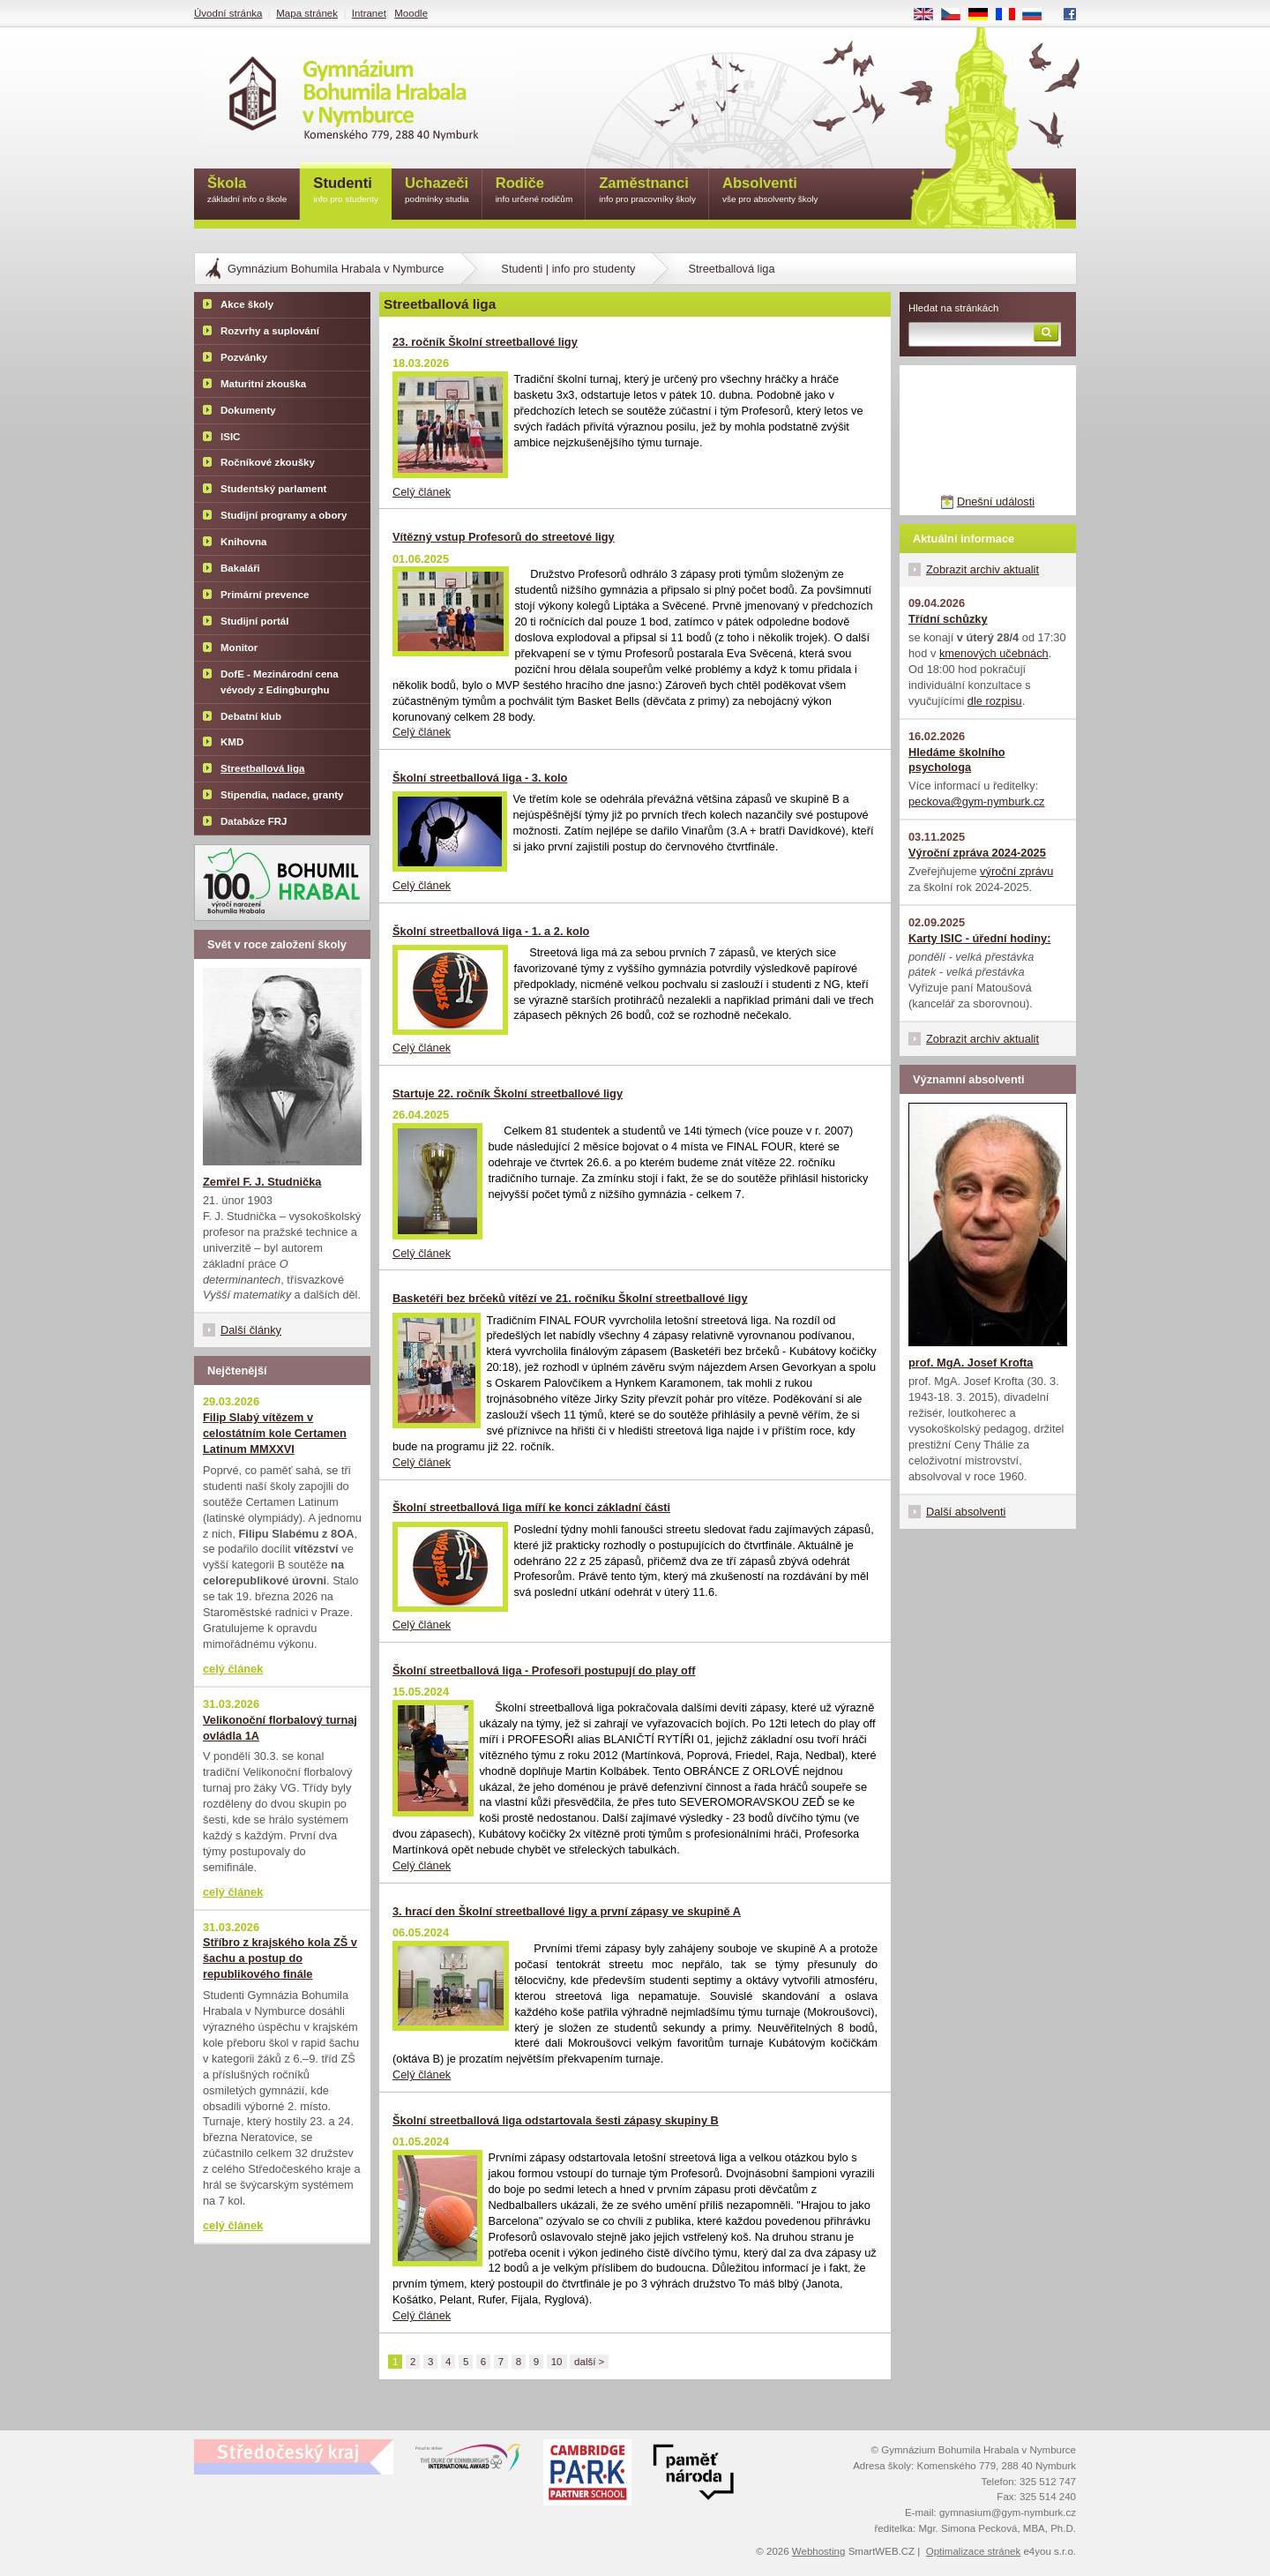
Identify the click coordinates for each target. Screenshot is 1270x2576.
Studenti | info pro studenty (568, 268)
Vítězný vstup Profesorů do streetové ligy (503, 536)
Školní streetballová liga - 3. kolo (479, 777)
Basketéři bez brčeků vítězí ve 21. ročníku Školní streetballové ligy (570, 1298)
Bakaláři (240, 568)
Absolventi (770, 191)
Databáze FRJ (254, 821)
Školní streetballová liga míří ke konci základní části (531, 1507)
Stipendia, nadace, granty (282, 795)
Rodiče (534, 191)
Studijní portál (254, 621)
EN (930, 15)
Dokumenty (248, 410)
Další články (250, 1330)
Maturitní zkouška (263, 383)
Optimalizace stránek (973, 2551)
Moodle (411, 13)
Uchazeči (437, 191)
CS (957, 15)
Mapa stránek (307, 13)
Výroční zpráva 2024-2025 (977, 852)
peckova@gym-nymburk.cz (976, 801)
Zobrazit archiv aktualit (982, 569)
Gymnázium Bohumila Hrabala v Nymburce (336, 268)
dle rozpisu (994, 701)
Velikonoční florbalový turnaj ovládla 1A (280, 1727)
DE (984, 15)
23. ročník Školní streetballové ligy (485, 341)
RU (1038, 15)
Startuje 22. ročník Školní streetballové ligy (507, 1093)
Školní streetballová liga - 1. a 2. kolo (490, 931)
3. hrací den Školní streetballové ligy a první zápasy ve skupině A (566, 1911)
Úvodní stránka (228, 13)
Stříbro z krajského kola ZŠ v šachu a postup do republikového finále (280, 1958)
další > (589, 2361)
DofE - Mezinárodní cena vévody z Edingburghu (279, 682)
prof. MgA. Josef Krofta (970, 1362)
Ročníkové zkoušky (267, 462)
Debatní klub (250, 716)
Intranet (369, 13)
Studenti (345, 191)
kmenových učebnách (994, 653)
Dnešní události (996, 501)
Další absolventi (965, 1511)
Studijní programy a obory (283, 515)
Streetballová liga (262, 768)
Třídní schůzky (948, 618)
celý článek (233, 1668)
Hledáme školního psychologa (956, 760)
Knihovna (243, 541)
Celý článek (421, 491)
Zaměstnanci (647, 191)
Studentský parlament (273, 488)
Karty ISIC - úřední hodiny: (979, 938)
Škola (247, 191)
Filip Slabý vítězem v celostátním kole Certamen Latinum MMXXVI (275, 1433)
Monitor (239, 647)
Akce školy (246, 304)
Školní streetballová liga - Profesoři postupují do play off (543, 1670)
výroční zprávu (1016, 871)
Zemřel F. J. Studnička (262, 1181)
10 (557, 2361)
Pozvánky (243, 357)
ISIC (230, 436)
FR (1011, 15)
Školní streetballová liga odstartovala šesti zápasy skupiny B (555, 2120)
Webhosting (819, 2551)
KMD (231, 742)
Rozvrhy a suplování (269, 331)
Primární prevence (265, 594)
